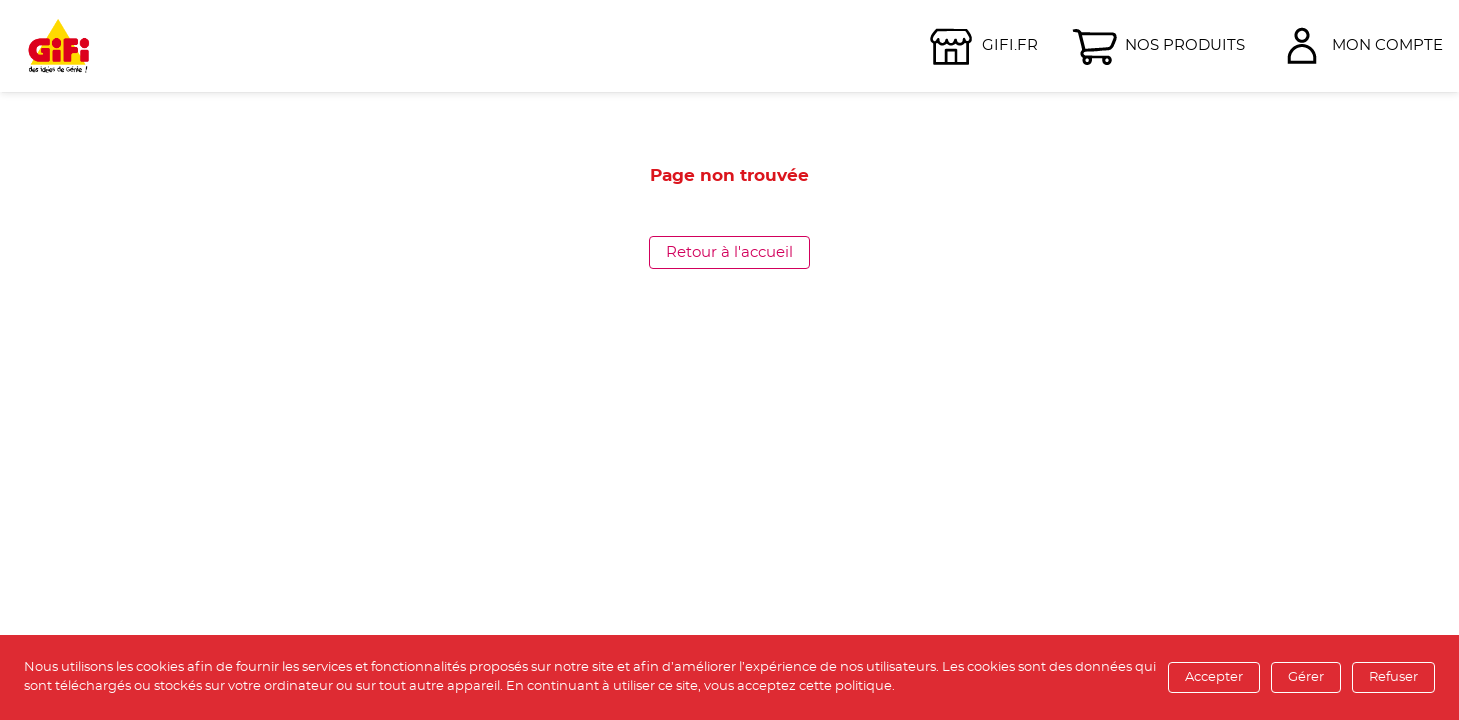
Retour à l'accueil (729, 252)
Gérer (1306, 677)
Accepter (1214, 677)
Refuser (1393, 677)
